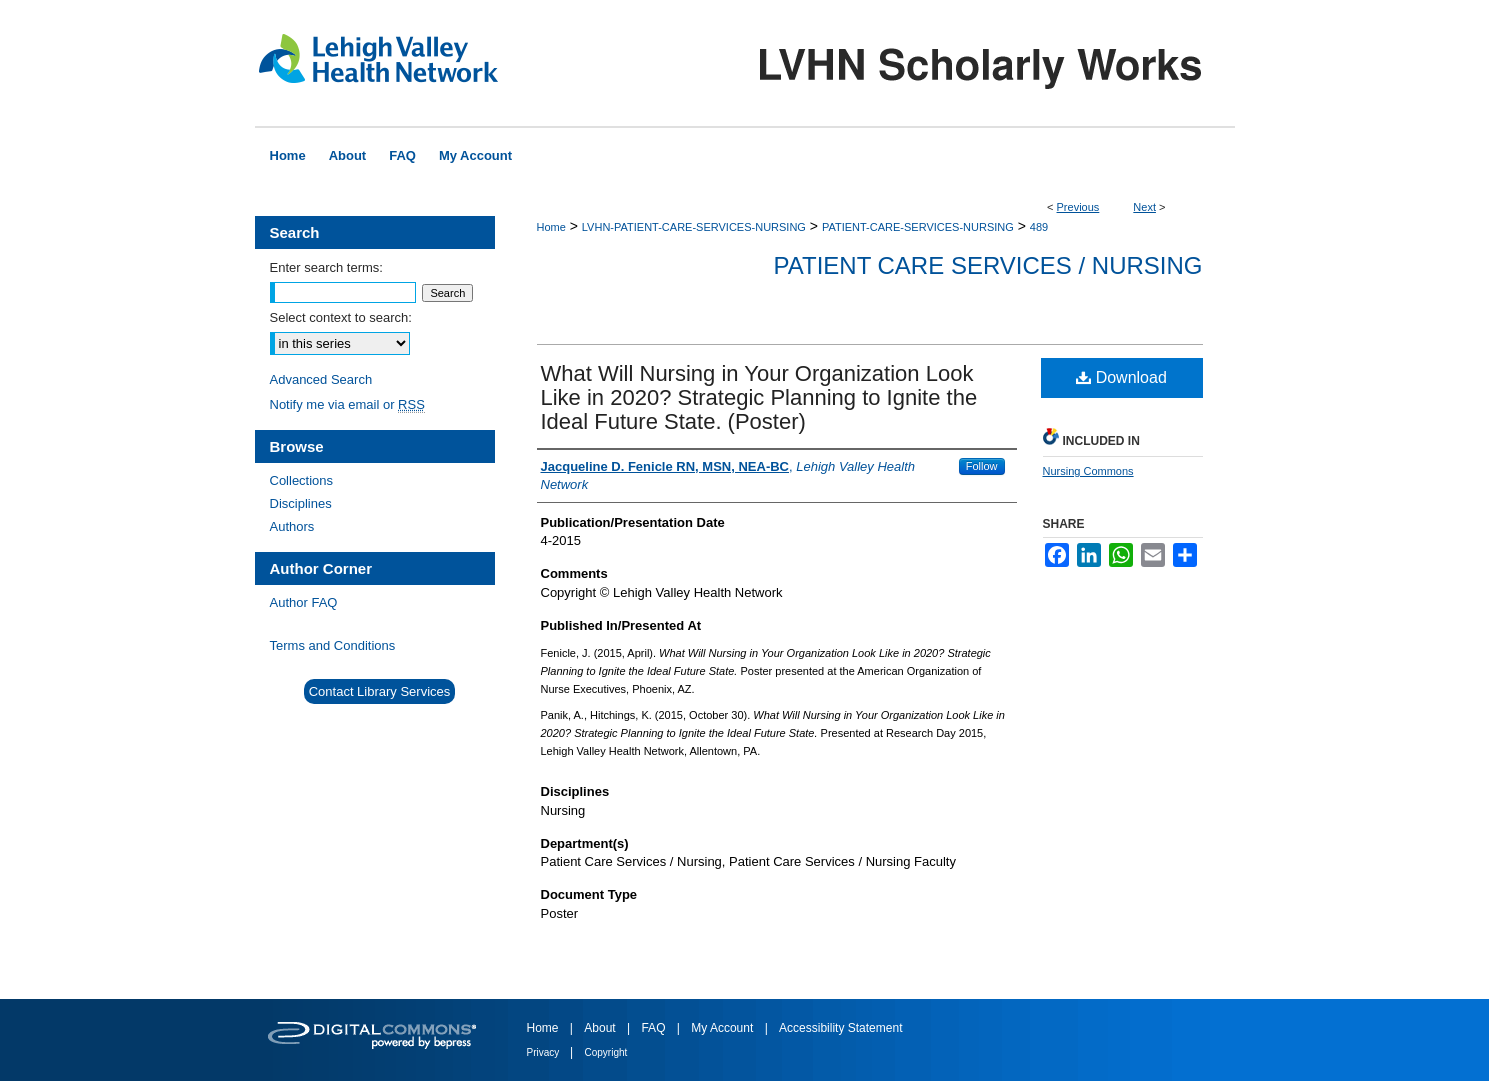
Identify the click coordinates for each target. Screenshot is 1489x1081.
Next (1144, 207)
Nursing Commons (1088, 471)
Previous (1078, 207)
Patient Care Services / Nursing (988, 265)
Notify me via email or (347, 404)
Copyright (606, 1052)
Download (1121, 377)
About (601, 1028)
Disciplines (301, 503)
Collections (302, 480)
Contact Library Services (380, 691)
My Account (723, 1028)
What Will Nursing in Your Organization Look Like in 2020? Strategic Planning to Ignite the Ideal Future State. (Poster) (759, 397)
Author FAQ (304, 602)
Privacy (545, 1052)
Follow (982, 466)
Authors (292, 526)
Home (551, 227)
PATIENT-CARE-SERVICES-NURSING (918, 227)
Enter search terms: (326, 267)
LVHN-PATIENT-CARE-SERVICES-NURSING (694, 227)
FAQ (654, 1028)
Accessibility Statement (840, 1028)
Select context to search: (341, 317)
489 (1039, 227)
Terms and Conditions (333, 645)
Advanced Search (321, 379)
